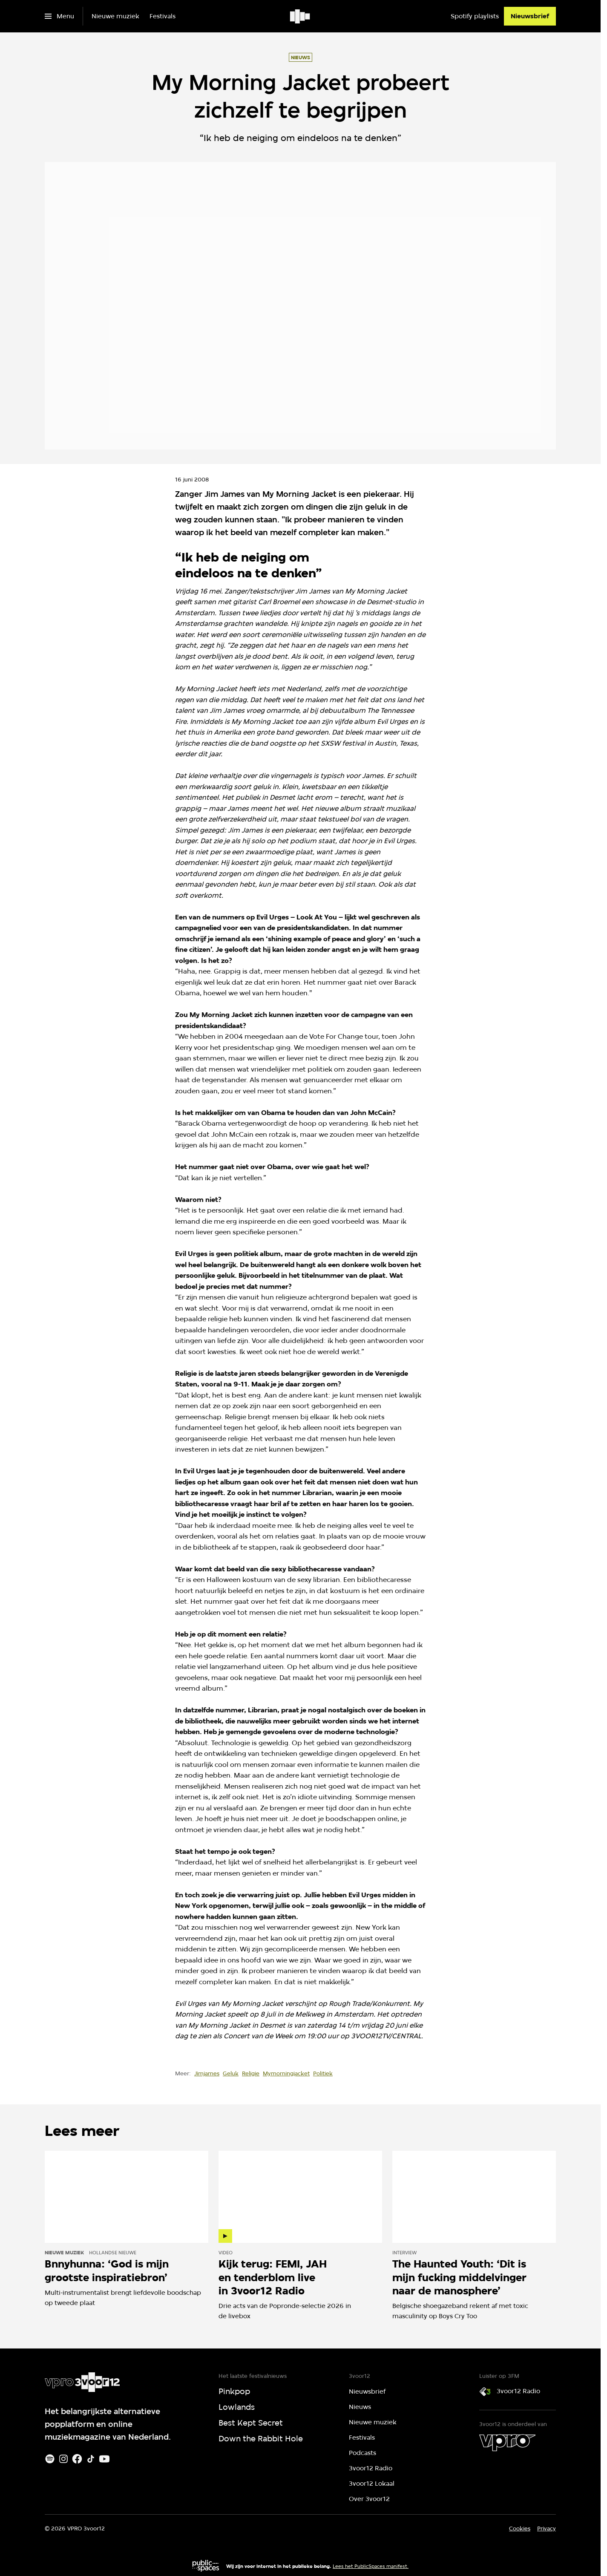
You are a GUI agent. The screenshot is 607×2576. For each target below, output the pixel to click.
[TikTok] (91, 2459)
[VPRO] (507, 2442)
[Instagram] (63, 2459)
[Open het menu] (59, 16)
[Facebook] (77, 2459)
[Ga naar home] (300, 16)
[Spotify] (50, 2459)
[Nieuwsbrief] (530, 16)
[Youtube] (104, 2459)
